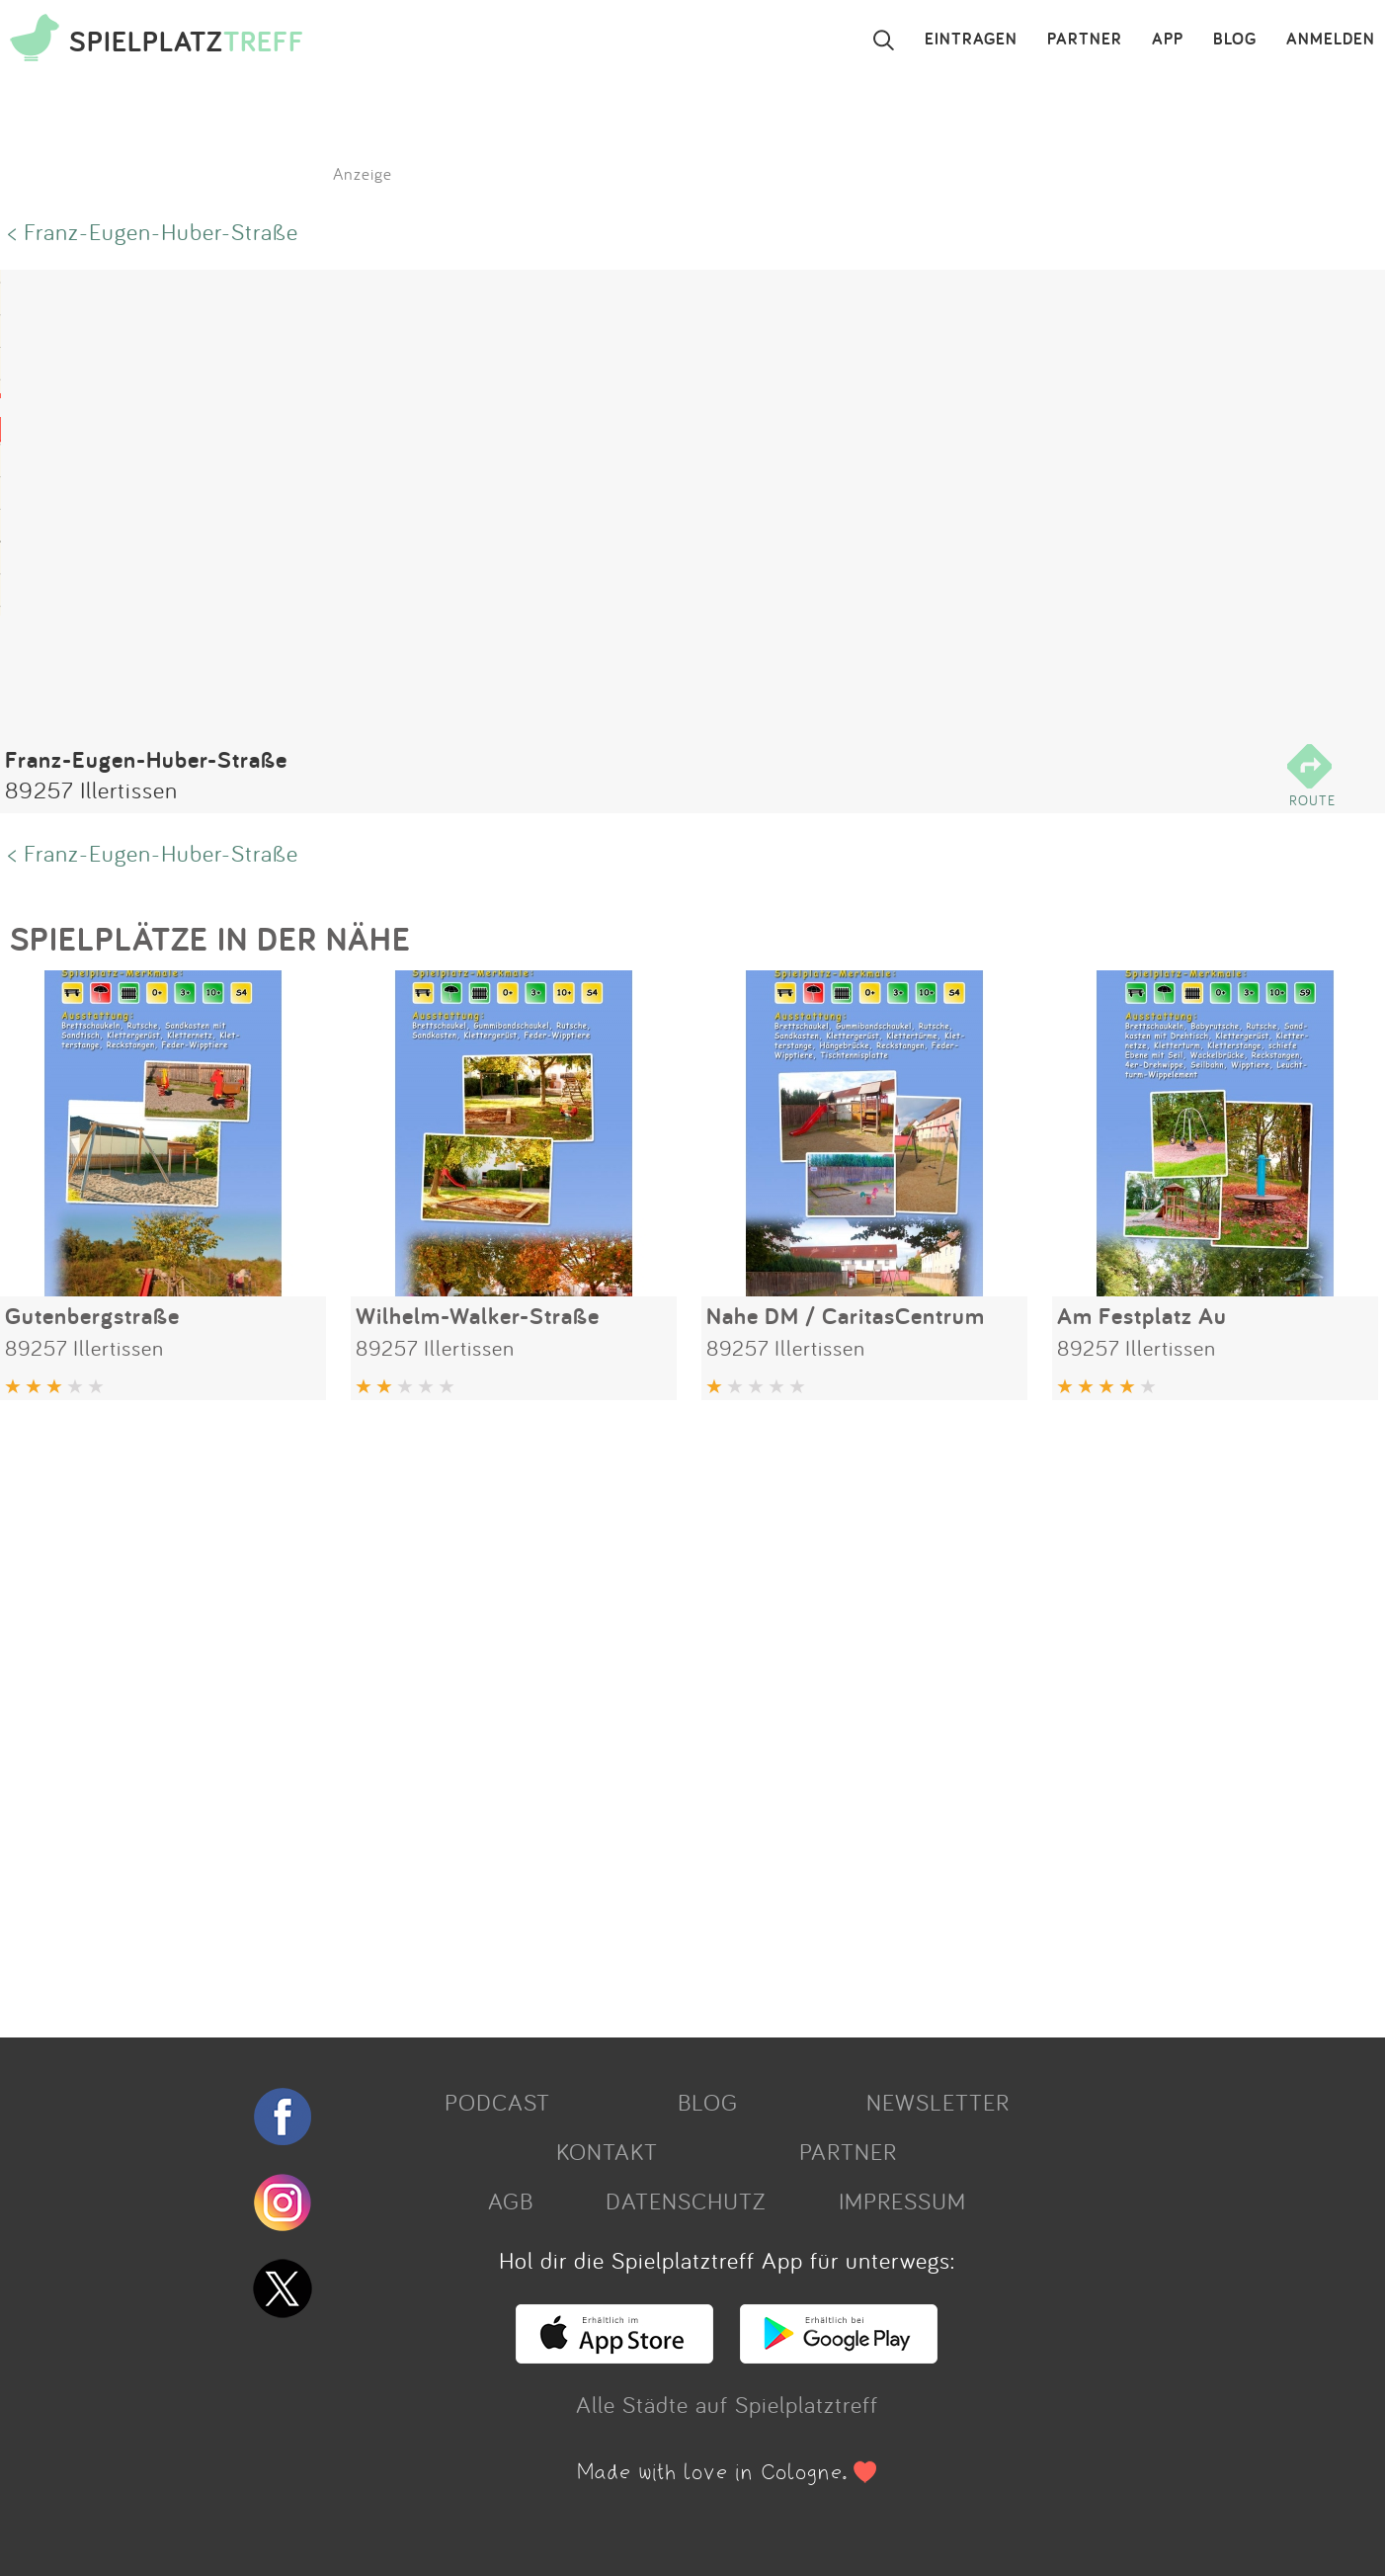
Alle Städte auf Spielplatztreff (727, 2404)
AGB (510, 2200)
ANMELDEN (1330, 39)
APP (1167, 39)
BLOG (1235, 39)
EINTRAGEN (971, 39)
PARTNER (1084, 39)
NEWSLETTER (938, 2102)
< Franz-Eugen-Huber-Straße (153, 231)
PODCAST (497, 2102)
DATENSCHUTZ (686, 2200)
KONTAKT (607, 2151)
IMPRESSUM (902, 2200)
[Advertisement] (592, 1711)
